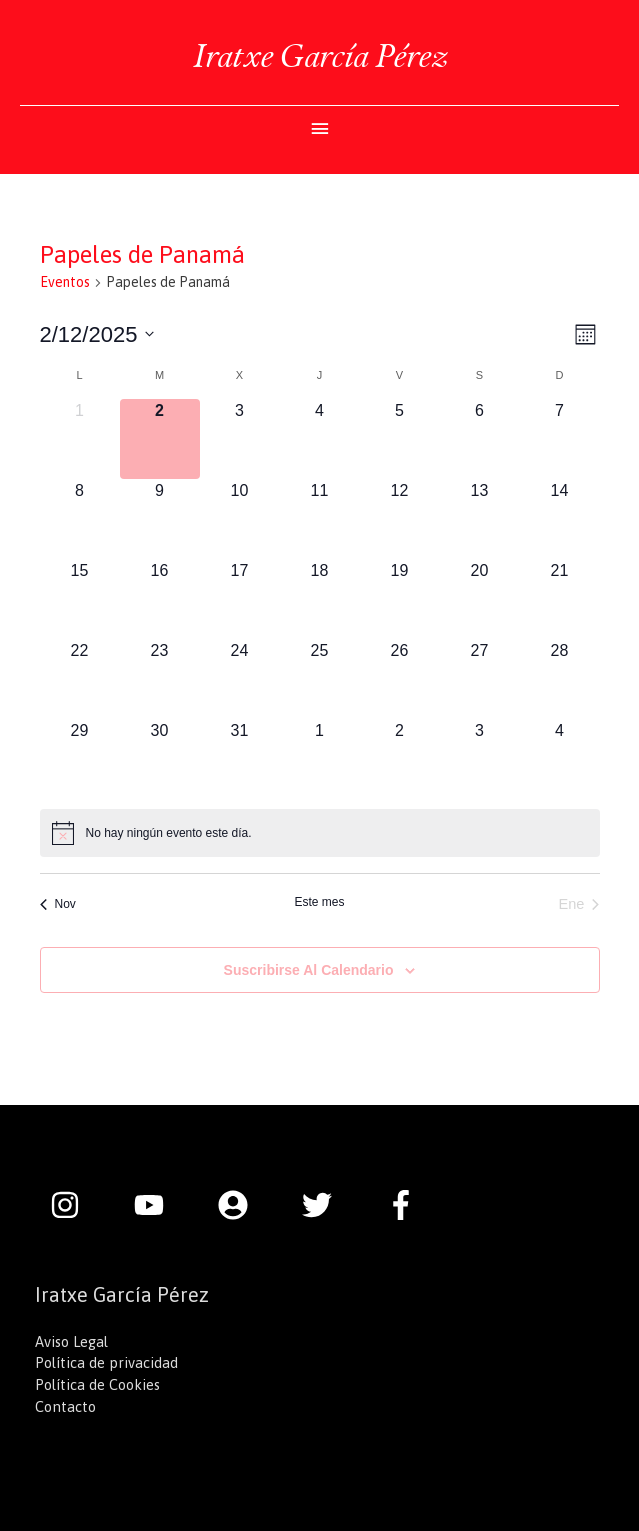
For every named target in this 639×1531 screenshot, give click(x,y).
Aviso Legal (71, 1341)
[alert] (320, 833)
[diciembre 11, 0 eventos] (320, 519)
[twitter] (327, 1205)
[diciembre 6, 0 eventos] (480, 439)
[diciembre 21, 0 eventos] (560, 599)
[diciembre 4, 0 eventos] (320, 439)
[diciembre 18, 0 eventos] (320, 599)
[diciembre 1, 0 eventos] (80, 439)
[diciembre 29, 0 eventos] (80, 759)
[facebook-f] (406, 1205)
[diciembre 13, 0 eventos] (480, 519)
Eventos (65, 282)
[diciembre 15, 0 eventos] (80, 599)
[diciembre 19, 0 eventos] (400, 599)
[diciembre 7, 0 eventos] (560, 439)
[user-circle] (243, 1205)
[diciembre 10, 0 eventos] (240, 519)
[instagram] (75, 1205)
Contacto (65, 1406)
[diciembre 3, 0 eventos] (240, 439)
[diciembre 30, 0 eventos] (160, 759)
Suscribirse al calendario (309, 970)
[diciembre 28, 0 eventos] (560, 679)
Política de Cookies (97, 1384)
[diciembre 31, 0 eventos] (240, 759)
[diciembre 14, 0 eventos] (560, 519)
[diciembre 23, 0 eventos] (160, 679)
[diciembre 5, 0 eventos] (400, 439)
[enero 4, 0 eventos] (560, 759)
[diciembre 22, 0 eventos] (80, 679)
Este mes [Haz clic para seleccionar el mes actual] (319, 902)
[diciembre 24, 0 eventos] (240, 679)
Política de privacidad (106, 1362)
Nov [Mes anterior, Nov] (58, 904)
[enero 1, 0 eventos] (320, 759)
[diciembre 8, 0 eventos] (80, 519)
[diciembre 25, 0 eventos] (320, 679)
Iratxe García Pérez (320, 55)
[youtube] (159, 1205)
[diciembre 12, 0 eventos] (400, 519)
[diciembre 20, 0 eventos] (480, 599)
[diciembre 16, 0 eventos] (160, 599)
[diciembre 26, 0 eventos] (400, 679)
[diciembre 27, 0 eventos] (480, 679)
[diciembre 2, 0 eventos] (160, 439)
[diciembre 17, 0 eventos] (240, 599)
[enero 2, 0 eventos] (400, 759)
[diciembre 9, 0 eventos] (160, 519)
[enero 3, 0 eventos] (480, 759)
